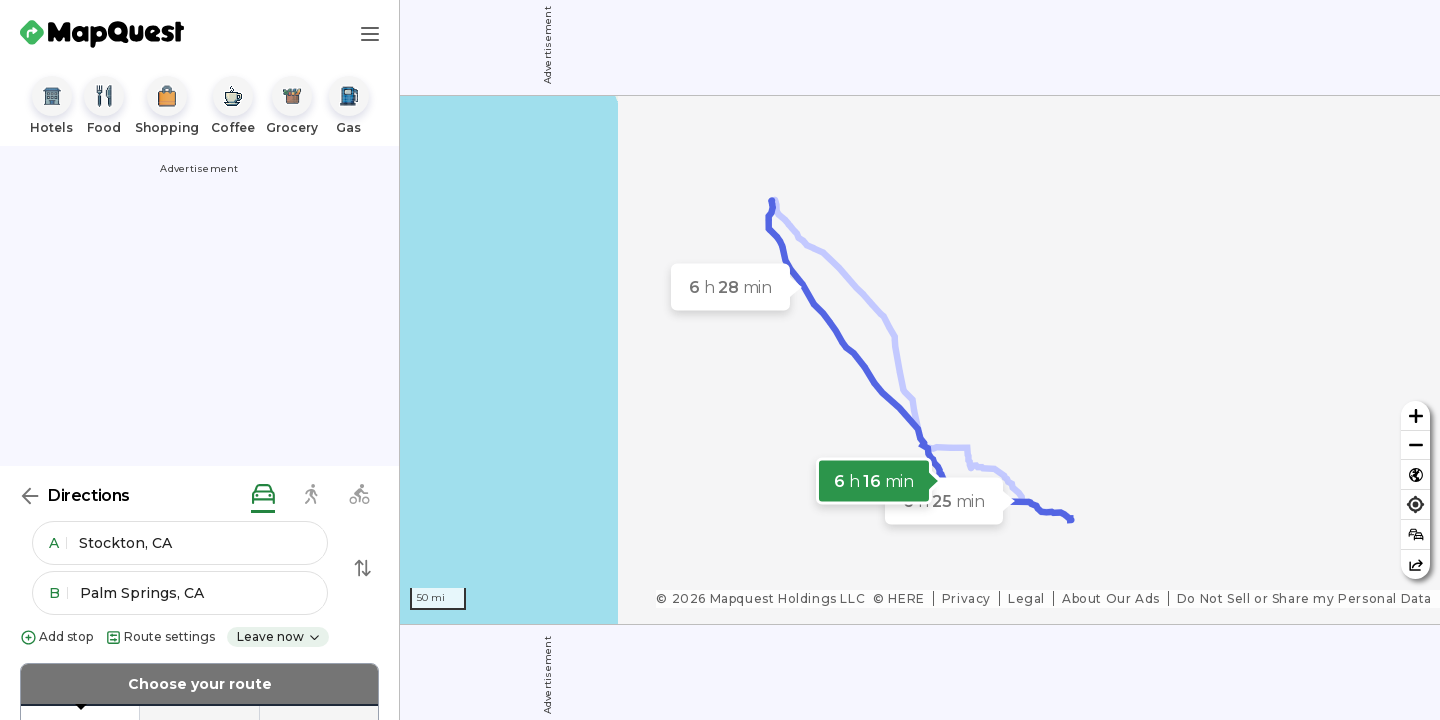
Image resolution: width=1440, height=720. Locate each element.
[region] (920, 360)
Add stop (56, 637)
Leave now (279, 636)
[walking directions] (311, 495)
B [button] (58, 593)
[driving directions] (263, 495)
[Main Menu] (370, 34)
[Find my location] (1415, 504)
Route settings (160, 637)
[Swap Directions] (363, 568)
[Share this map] (1415, 564)
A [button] (58, 543)
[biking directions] (359, 495)
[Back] (30, 496)
